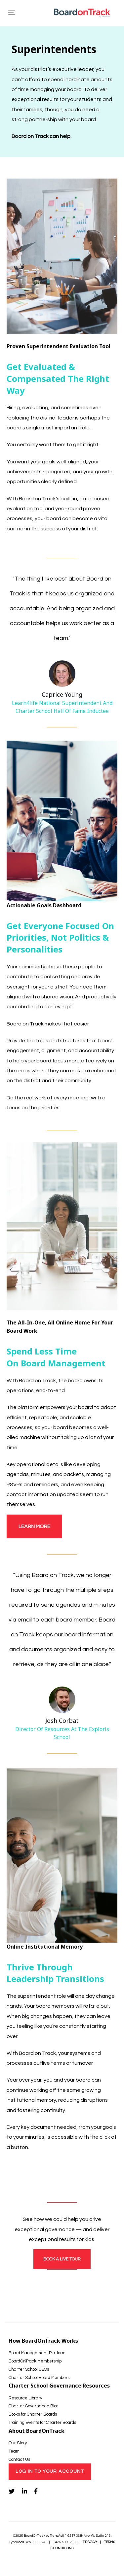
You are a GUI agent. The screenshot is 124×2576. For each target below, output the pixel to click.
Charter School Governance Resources (59, 2385)
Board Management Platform (37, 2353)
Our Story (18, 2443)
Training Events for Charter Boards (42, 2422)
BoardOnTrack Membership (35, 2361)
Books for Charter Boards (33, 2414)
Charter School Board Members (39, 2377)
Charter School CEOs (29, 2369)
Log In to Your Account (50, 2471)
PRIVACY (90, 2542)
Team (14, 2451)
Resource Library (25, 2398)
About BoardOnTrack (36, 2430)
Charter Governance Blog (34, 2406)
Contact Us (19, 2459)
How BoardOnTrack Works (43, 2340)
